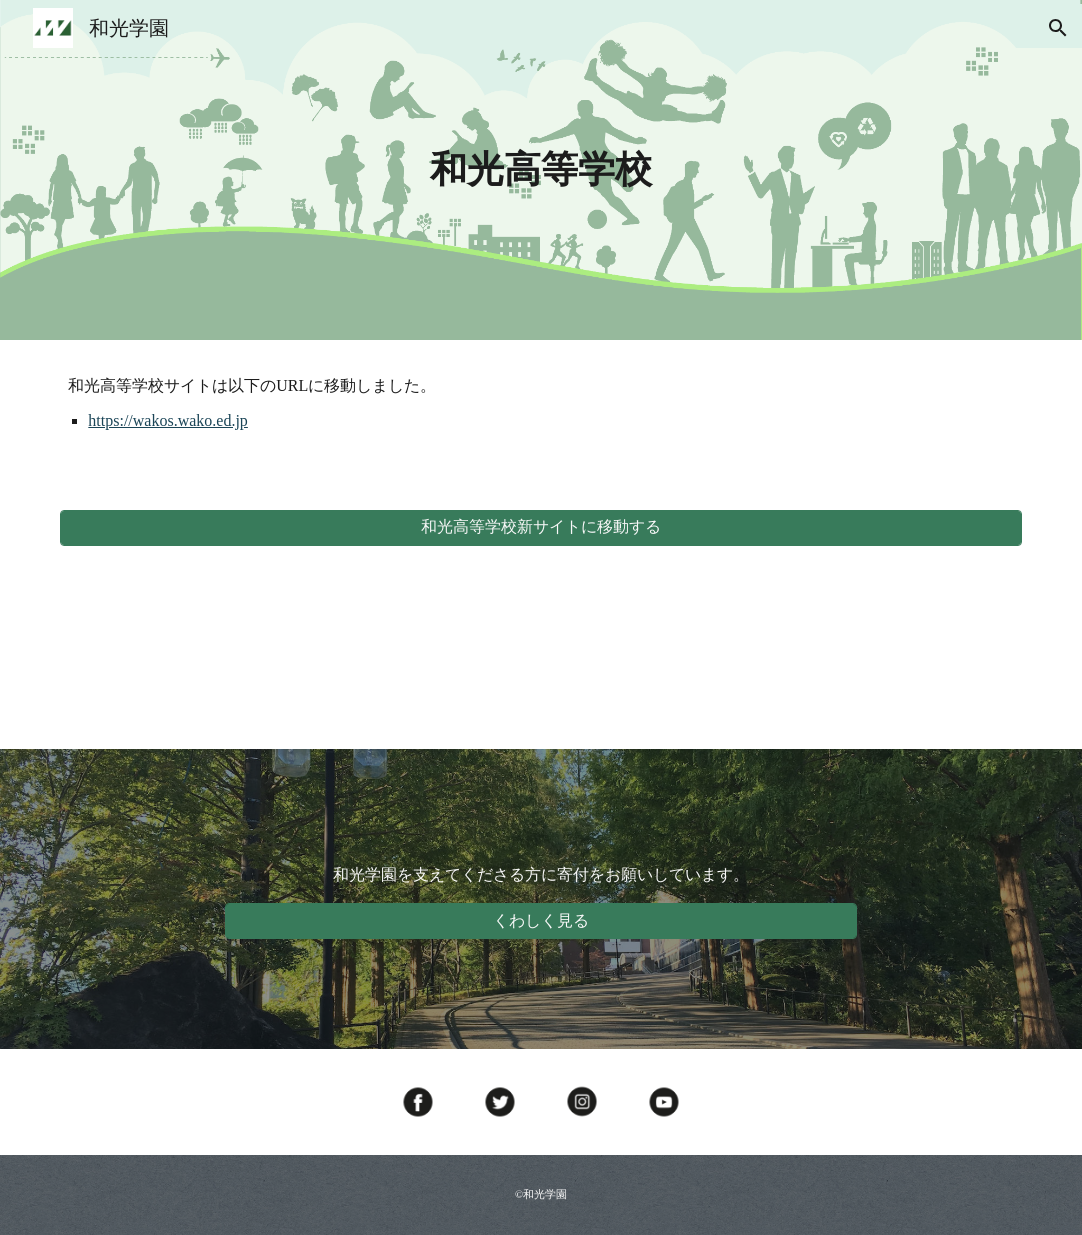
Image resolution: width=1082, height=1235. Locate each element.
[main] (541, 170)
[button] (1058, 28)
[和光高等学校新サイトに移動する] (540, 527)
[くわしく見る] (541, 921)
